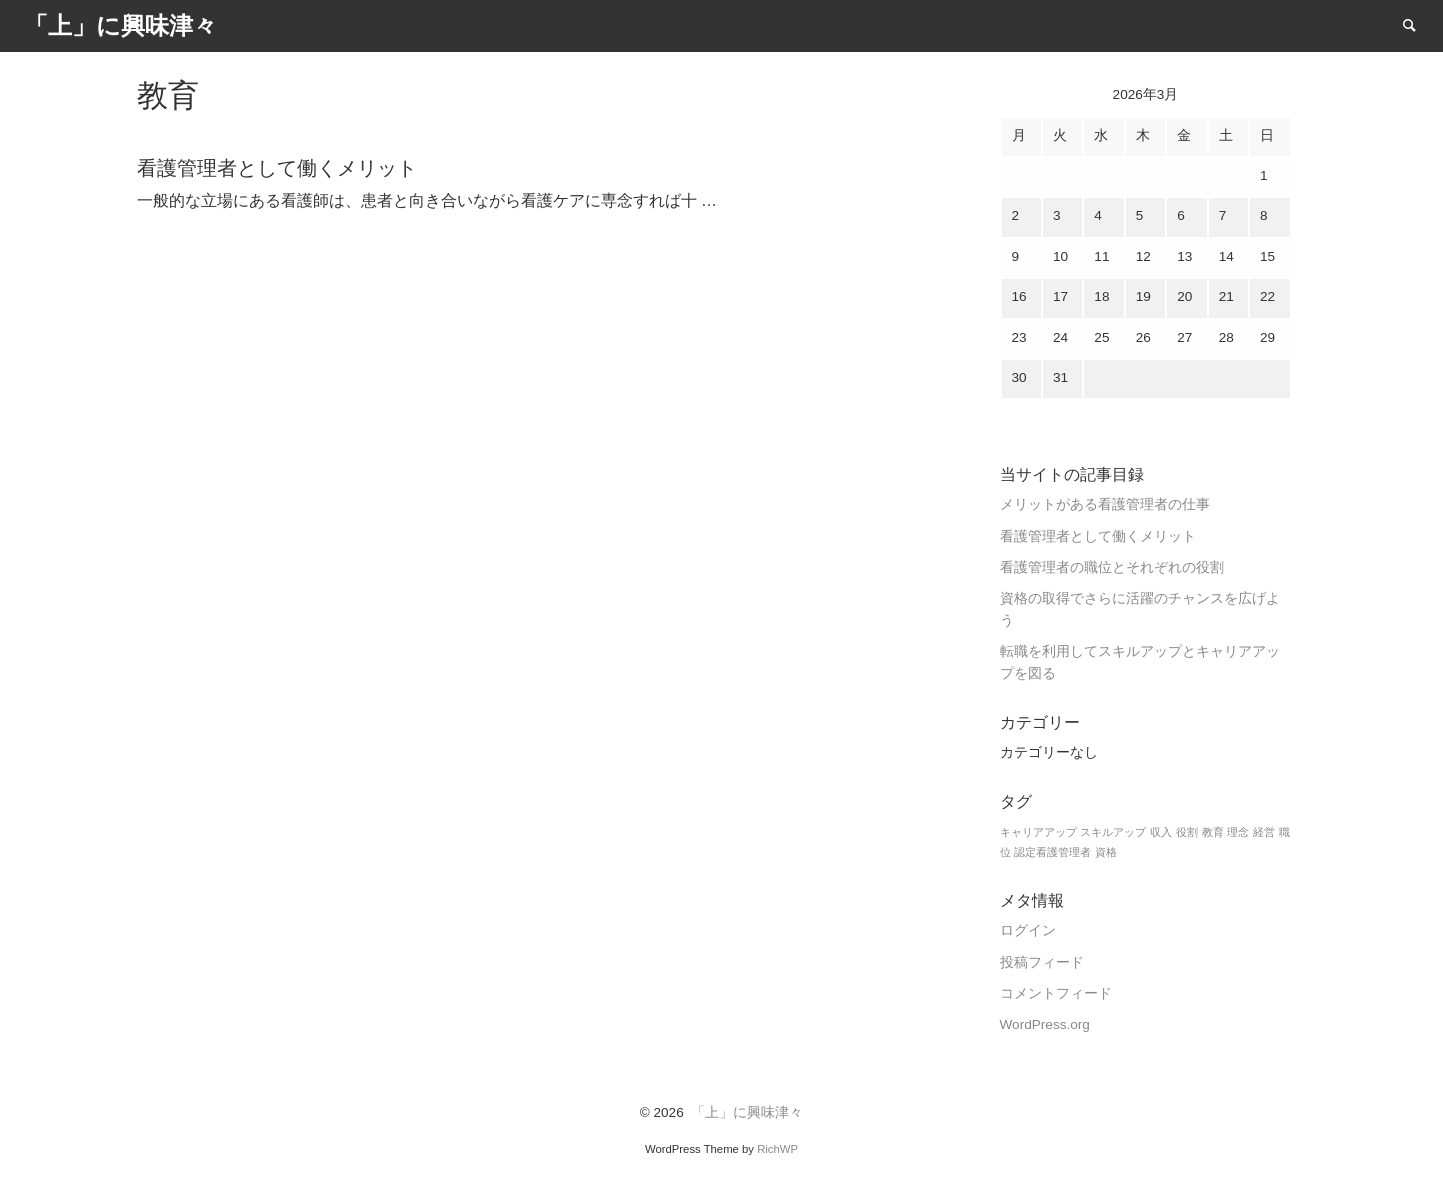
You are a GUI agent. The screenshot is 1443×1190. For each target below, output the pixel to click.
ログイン (1028, 930)
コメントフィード (1056, 993)
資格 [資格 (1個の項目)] (1106, 852)
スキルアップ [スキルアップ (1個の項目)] (1113, 832)
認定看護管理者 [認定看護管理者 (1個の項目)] (1052, 852)
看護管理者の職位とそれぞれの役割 (1112, 567)
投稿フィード (1042, 962)
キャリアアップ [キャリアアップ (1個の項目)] (1038, 832)
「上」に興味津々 (747, 1112)
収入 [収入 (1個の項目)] (1161, 832)
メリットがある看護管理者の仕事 (1105, 504)
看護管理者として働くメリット (1098, 536)
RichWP (777, 1149)
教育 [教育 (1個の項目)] (1213, 832)
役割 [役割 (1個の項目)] (1187, 832)
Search (1419, 24)
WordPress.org (1045, 1024)
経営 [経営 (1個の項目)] (1264, 832)
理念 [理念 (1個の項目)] (1238, 832)
